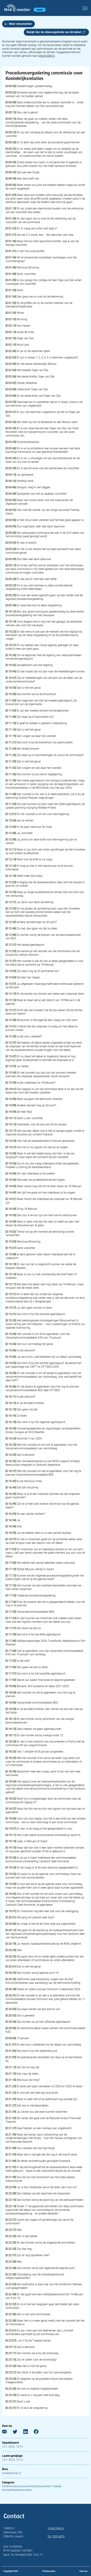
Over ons (83, 2571)
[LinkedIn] (28, 2432)
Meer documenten (18, 23)
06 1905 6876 (56, 2536)
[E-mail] (7, 2432)
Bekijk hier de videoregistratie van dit (56, 32)
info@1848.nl (46, 55)
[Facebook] (39, 2432)
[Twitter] (18, 2432)
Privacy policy (48, 2571)
